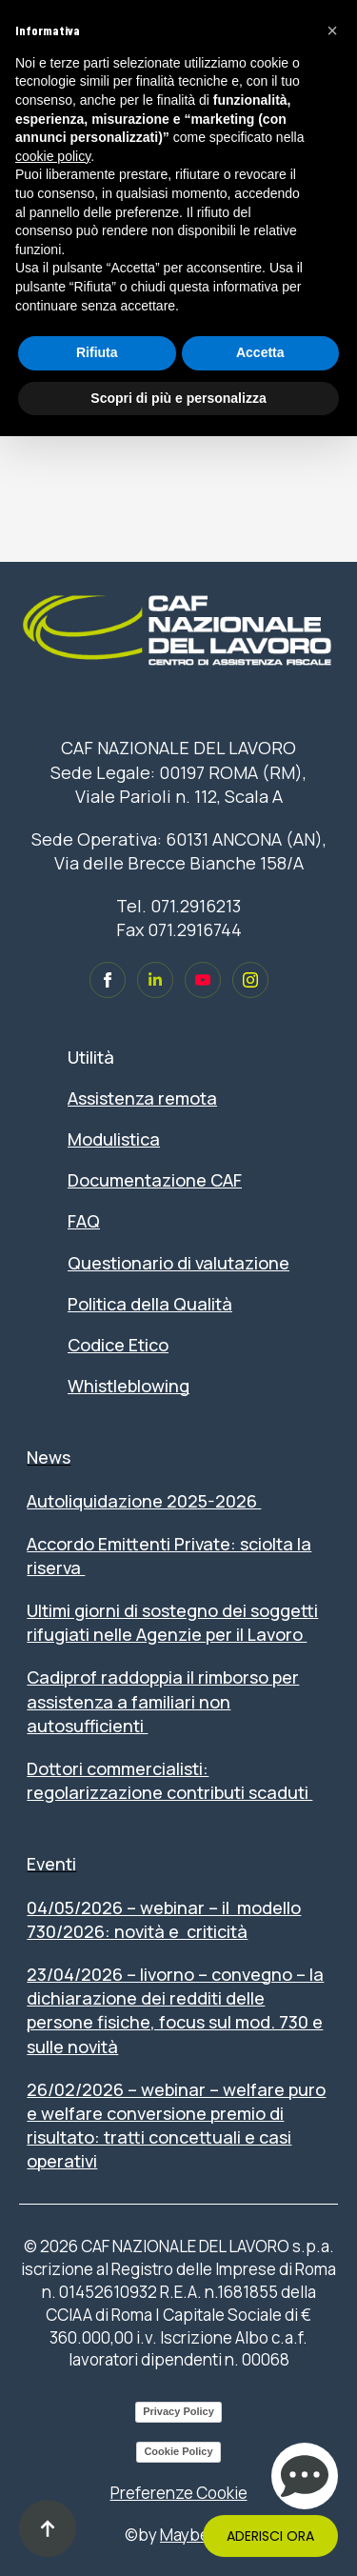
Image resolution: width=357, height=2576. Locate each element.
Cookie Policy (178, 2451)
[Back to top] (47, 2528)
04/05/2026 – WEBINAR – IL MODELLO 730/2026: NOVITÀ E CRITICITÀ (164, 1919)
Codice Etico (118, 1344)
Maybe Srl (196, 2535)
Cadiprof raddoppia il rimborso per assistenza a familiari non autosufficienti (163, 1701)
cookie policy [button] (52, 156)
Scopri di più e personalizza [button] (178, 398)
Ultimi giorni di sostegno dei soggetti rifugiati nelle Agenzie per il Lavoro (172, 1622)
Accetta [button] (260, 352)
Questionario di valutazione (178, 1262)
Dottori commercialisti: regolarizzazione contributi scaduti (169, 1780)
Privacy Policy (178, 2411)
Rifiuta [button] (97, 352)
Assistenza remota (142, 1098)
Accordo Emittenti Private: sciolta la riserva (169, 1555)
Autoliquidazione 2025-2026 (144, 1500)
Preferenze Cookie (179, 2493)
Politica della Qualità (150, 1303)
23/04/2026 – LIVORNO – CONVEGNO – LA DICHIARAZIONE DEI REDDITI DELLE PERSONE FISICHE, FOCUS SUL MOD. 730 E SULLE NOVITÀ (175, 2010)
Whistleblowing (128, 1385)
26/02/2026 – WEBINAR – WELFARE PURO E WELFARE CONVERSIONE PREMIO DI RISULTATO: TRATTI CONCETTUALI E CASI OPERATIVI (176, 2125)
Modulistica (114, 1139)
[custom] (107, 980)
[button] (332, 30)
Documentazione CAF (155, 1179)
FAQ (84, 1220)
